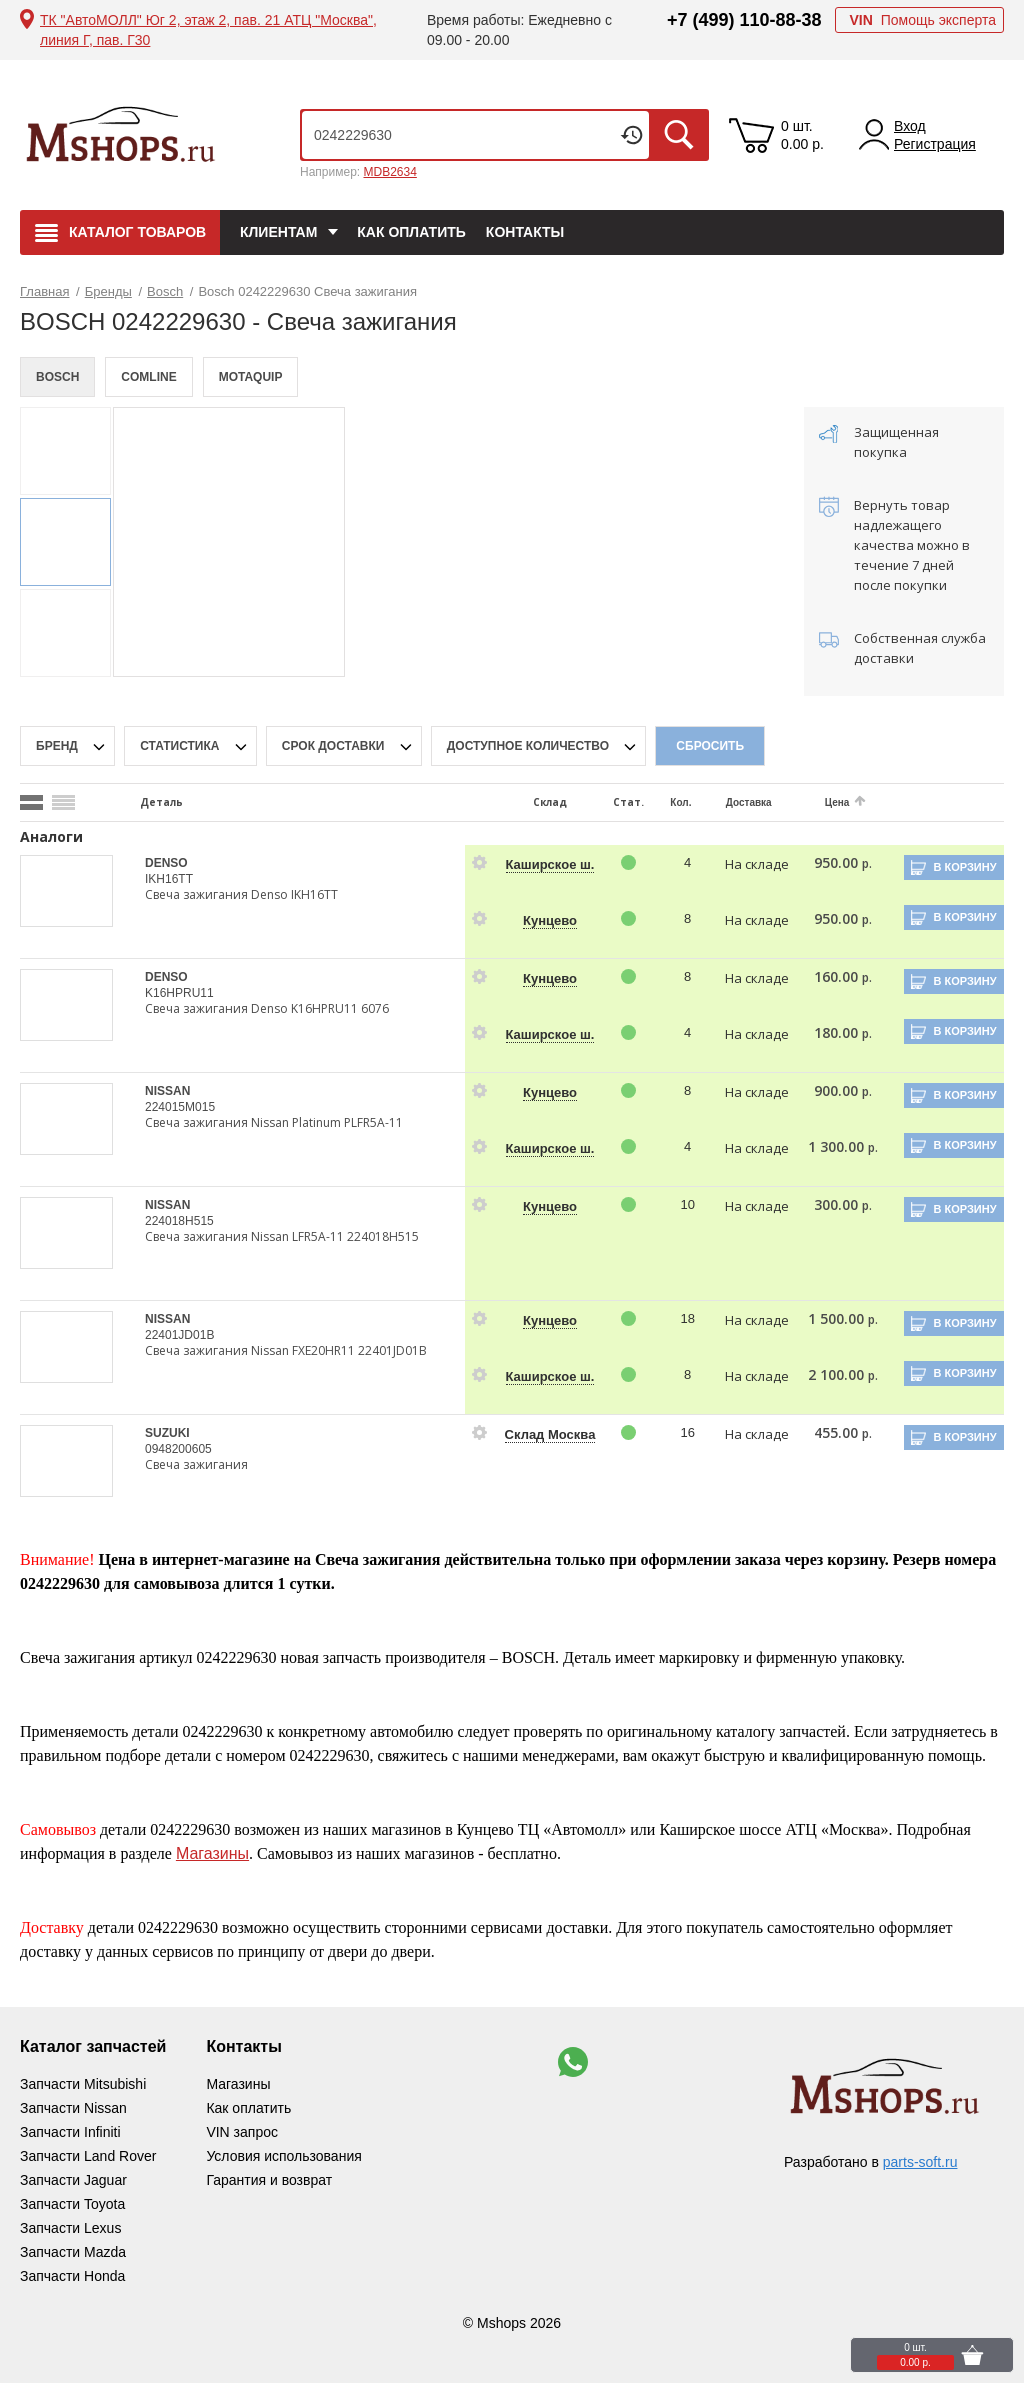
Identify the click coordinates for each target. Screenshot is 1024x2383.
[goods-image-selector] (67, 891)
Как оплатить (411, 232)
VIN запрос (242, 2132)
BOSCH (57, 377)
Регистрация (935, 144)
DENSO (166, 863)
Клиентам (278, 232)
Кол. (680, 802)
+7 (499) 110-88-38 (744, 20)
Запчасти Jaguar (73, 2180)
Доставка (749, 802)
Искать (679, 135)
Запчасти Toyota (72, 2204)
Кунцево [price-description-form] (550, 920)
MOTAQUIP (251, 377)
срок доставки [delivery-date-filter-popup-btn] (335, 746)
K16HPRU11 (179, 993)
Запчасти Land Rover (88, 2156)
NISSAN (167, 1091)
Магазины (212, 1853)
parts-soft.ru (920, 2162)
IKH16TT (169, 879)
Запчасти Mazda (73, 2252)
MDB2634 (389, 172)
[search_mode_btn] (31, 802)
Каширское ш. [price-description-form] (550, 864)
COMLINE (148, 377)
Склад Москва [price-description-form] (550, 1434)
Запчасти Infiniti (70, 2132)
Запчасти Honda (72, 2276)
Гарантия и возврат (269, 2180)
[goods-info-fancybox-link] (480, 863)
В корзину (964, 867)
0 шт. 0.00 (802, 135)
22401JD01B (179, 1335)
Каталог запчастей (93, 2046)
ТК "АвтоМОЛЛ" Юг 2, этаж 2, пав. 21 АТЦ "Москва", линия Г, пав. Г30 (208, 30)
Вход (910, 126)
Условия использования (283, 2156)
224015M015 (180, 1107)
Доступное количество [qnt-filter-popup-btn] (530, 746)
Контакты (525, 232)
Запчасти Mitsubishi (83, 2084)
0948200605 (178, 1449)
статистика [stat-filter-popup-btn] (181, 746)
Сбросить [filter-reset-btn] (710, 746)
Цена (837, 802)
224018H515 (179, 1221)
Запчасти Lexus (70, 2228)
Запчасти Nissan (73, 2108)
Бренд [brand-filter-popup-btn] (58, 746)
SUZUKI (167, 1433)
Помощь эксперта (922, 20)
